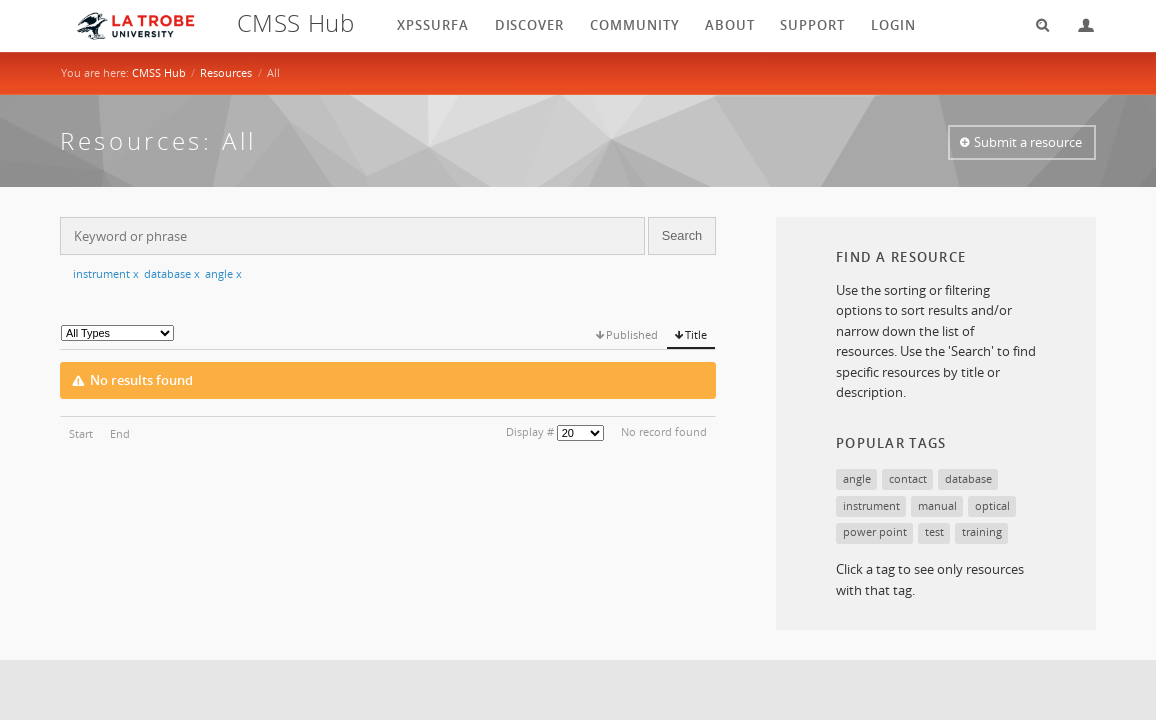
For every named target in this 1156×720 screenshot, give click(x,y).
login (893, 25)
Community (635, 25)
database (172, 273)
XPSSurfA (433, 25)
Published (632, 334)
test (934, 531)
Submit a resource (1028, 142)
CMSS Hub (159, 72)
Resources (226, 72)
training (982, 531)
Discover (530, 25)
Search (1036, 25)
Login (1078, 25)
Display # (530, 431)
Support (812, 25)
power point (875, 531)
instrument (106, 273)
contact (908, 478)
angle (223, 273)
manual (937, 505)
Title (696, 334)
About (730, 25)
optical (992, 505)
